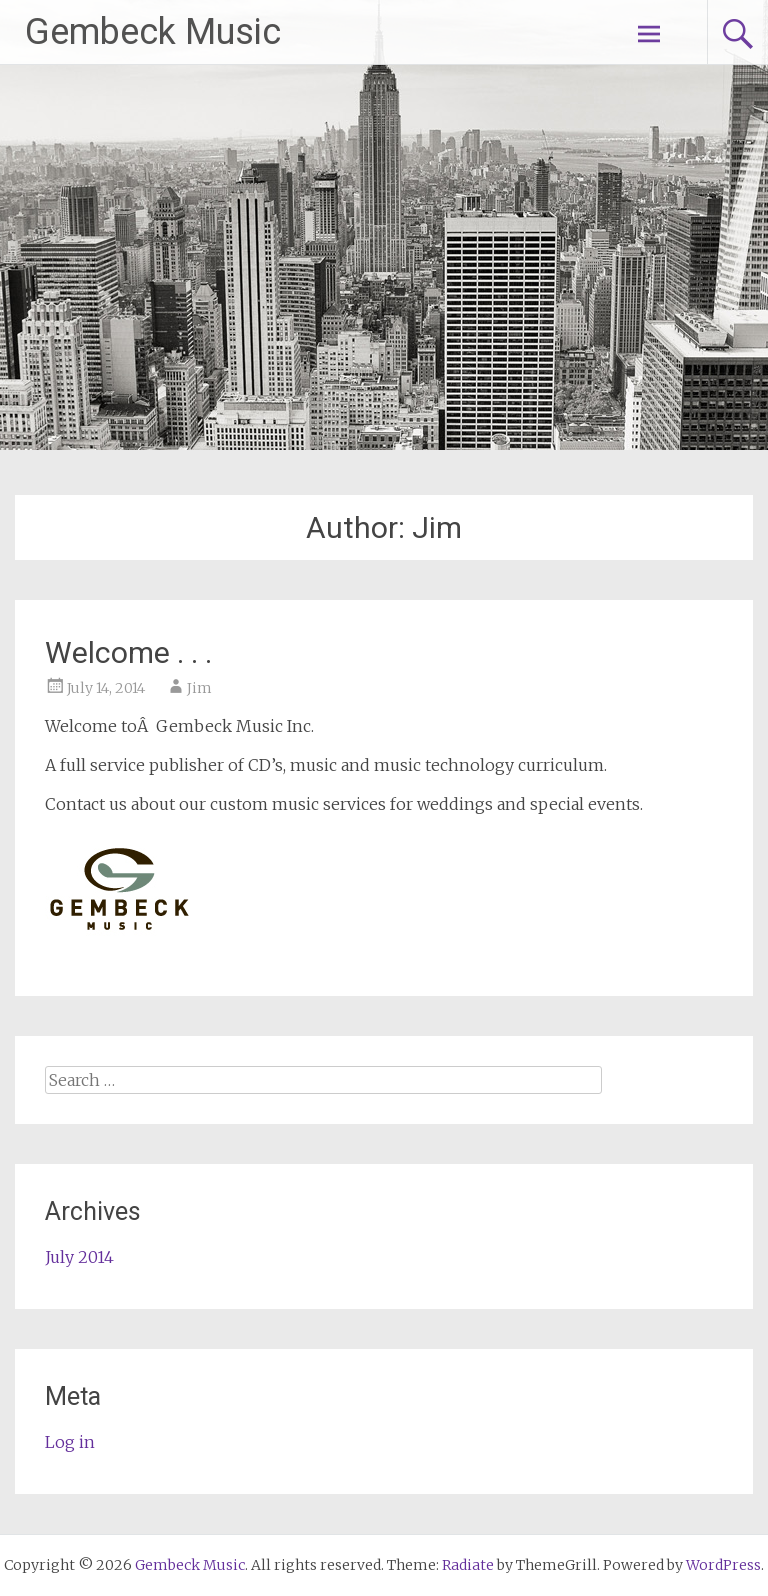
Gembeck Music (153, 32)
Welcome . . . (128, 652)
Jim (199, 688)
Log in (70, 1442)
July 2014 (79, 1257)
